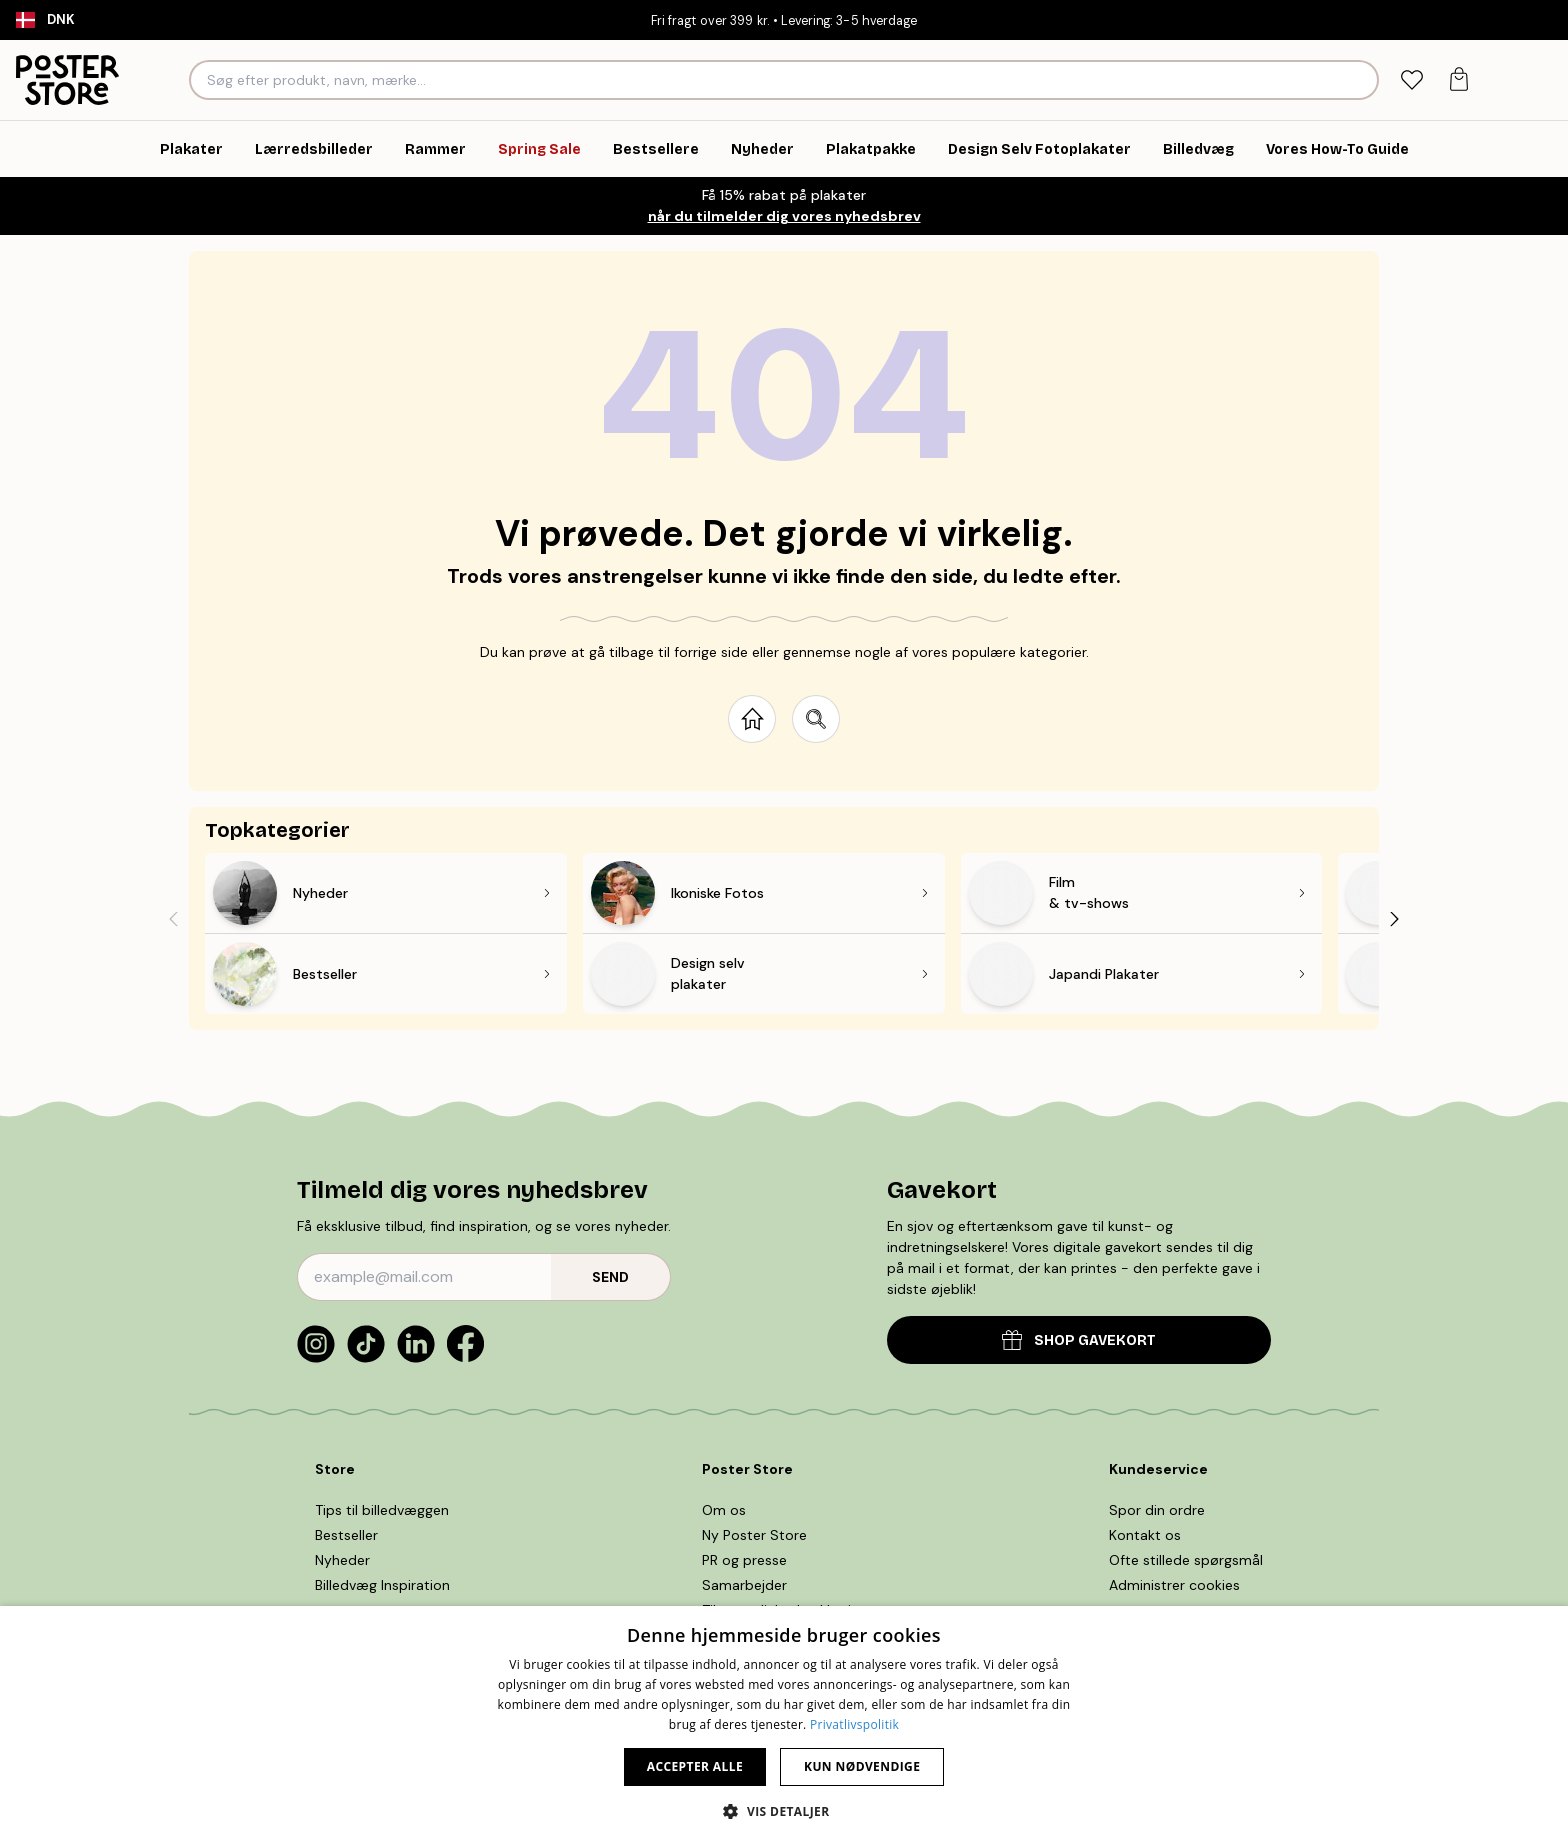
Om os (724, 1510)
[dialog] (784, 1725)
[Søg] (1360, 80)
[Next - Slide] (1395, 918)
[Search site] (816, 719)
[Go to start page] (752, 719)
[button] (783, 1811)
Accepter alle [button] (695, 1766)
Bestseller (346, 1535)
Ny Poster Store (754, 1535)
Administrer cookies (1174, 1585)
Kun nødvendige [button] (862, 1766)
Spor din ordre (1157, 1510)
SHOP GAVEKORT (1079, 1339)
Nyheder (342, 1560)
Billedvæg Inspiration (382, 1585)
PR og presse (744, 1560)
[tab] (1411, 80)
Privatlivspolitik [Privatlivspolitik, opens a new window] (854, 1724)
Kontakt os (1145, 1535)
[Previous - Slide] (173, 918)
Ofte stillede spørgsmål (1186, 1560)
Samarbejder (744, 1585)
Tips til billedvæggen (382, 1510)
